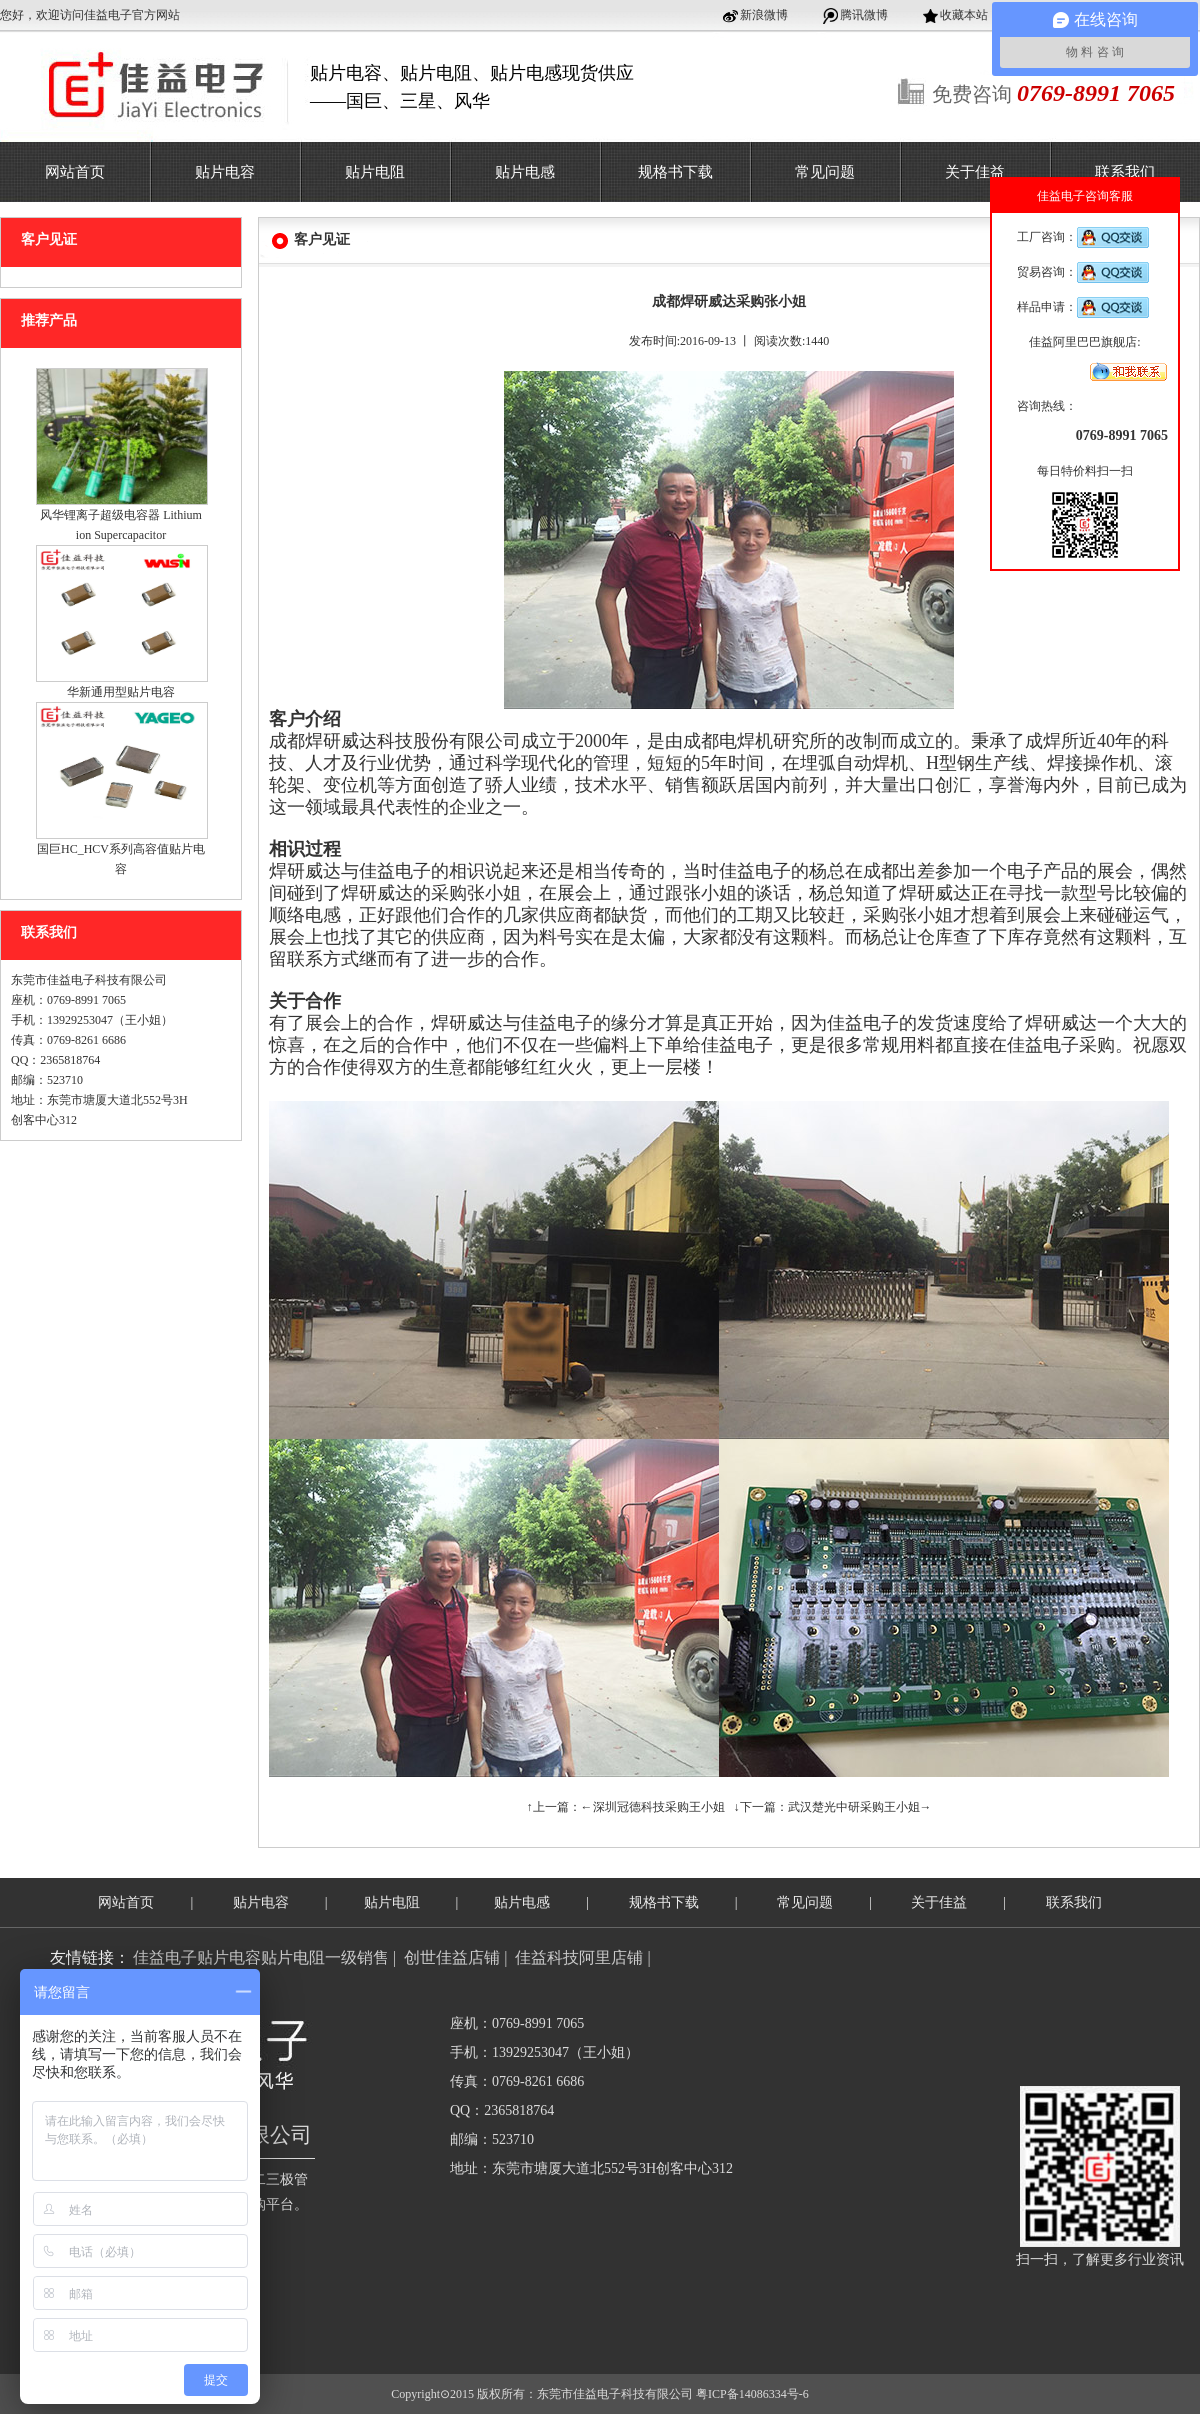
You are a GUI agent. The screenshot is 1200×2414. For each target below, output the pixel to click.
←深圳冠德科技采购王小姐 (653, 1807)
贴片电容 (225, 172)
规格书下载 (675, 172)
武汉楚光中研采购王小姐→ (860, 1807)
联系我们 (1125, 172)
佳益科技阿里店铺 (579, 1957)
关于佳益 (975, 172)
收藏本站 (964, 15)
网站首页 (75, 172)
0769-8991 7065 (1122, 435)
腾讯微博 (864, 15)
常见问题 (825, 172)
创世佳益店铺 (452, 1957)
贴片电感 (525, 172)
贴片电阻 (375, 172)
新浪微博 (764, 15)
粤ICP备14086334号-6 (752, 2394)
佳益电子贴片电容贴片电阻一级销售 (261, 1957)
